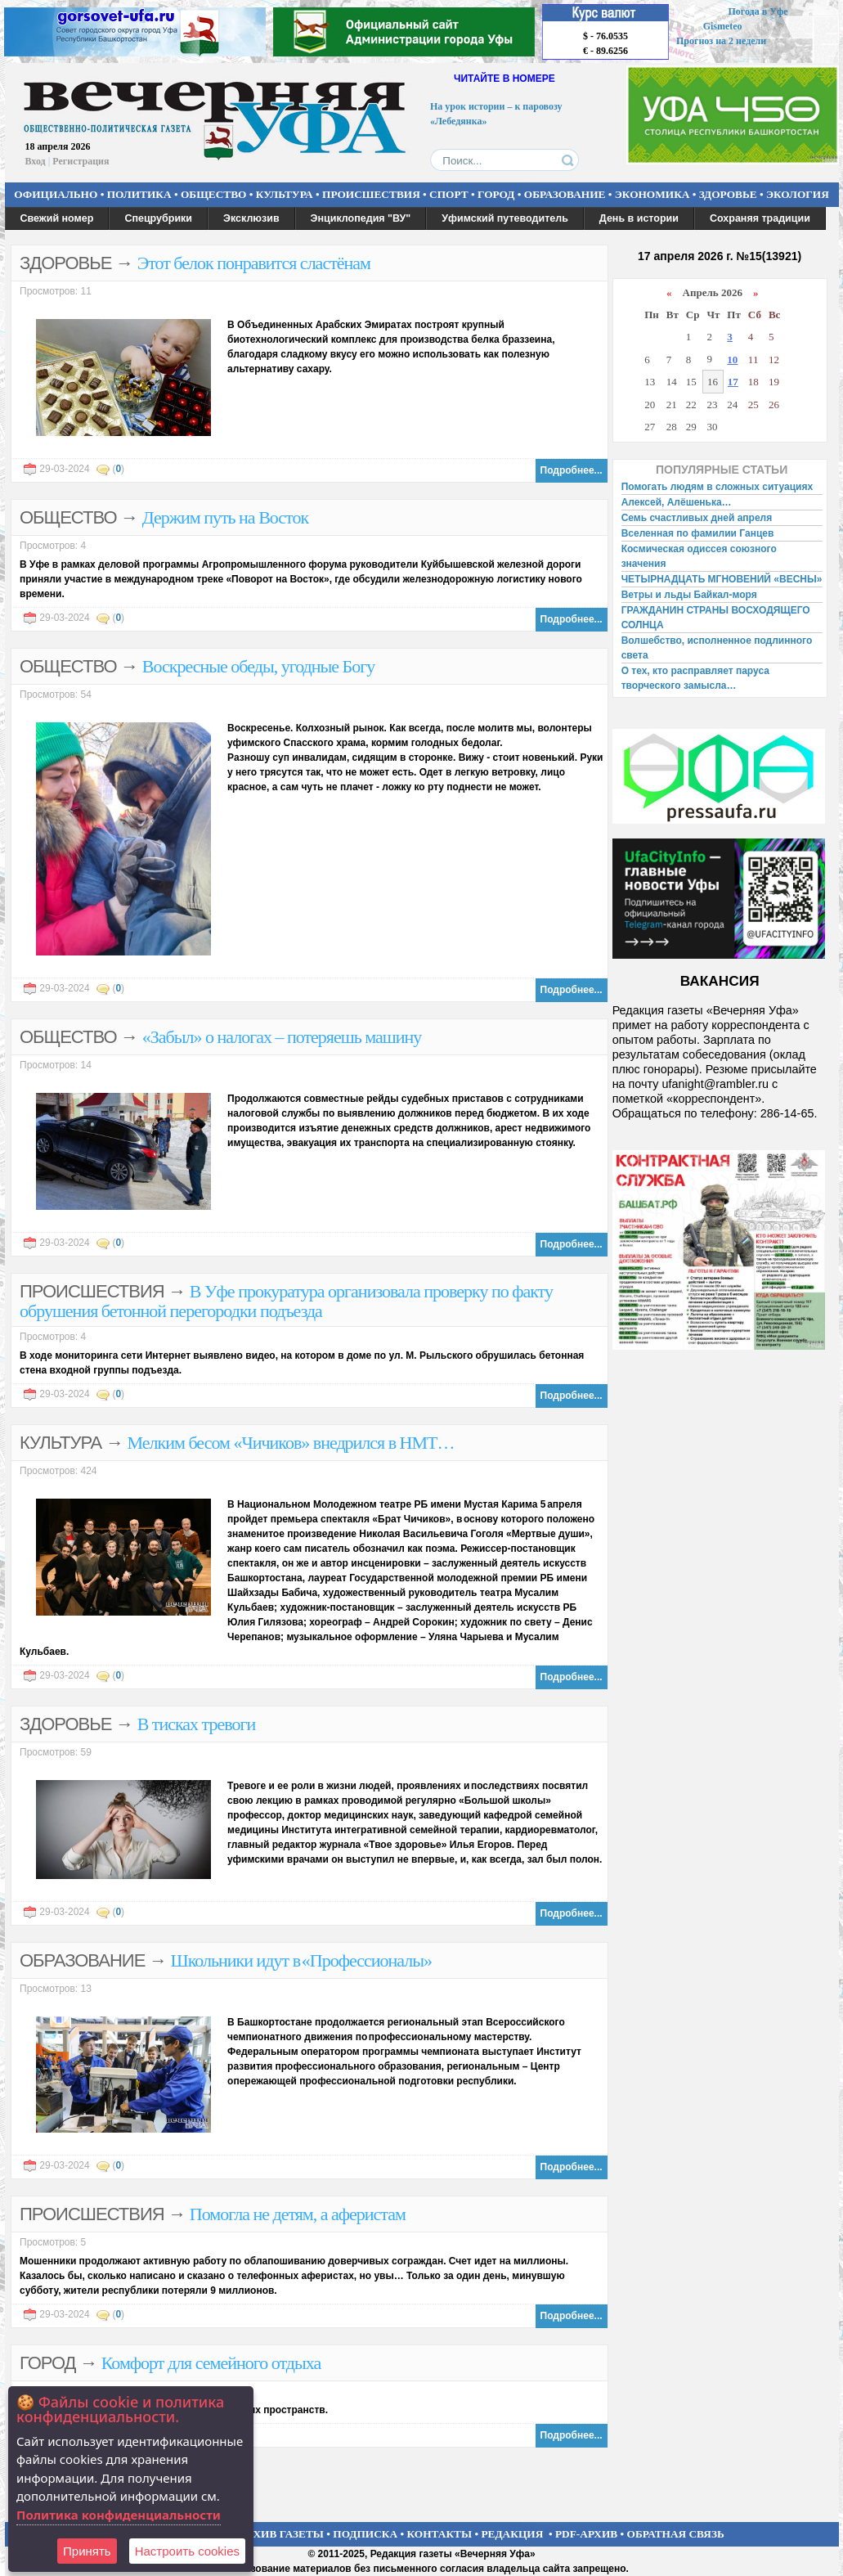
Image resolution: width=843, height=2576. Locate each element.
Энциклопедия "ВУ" (361, 218)
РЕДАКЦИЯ (512, 2534)
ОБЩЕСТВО (213, 194)
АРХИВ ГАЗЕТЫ (281, 2534)
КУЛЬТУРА (284, 194)
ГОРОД (496, 194)
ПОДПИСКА (365, 2534)
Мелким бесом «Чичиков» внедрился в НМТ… (291, 1442)
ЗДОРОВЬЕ (728, 194)
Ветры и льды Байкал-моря (689, 594)
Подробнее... (571, 470)
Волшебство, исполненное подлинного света (717, 648)
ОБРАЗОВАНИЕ (565, 194)
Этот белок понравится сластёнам (253, 263)
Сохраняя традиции (760, 218)
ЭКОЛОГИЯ (797, 194)
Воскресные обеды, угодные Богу (258, 666)
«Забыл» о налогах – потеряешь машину (281, 1037)
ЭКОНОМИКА (652, 194)
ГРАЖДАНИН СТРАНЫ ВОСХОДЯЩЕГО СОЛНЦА (715, 618)
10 (732, 359)
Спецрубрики (158, 218)
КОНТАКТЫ (440, 2534)
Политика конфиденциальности (118, 2514)
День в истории (639, 218)
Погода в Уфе (757, 11)
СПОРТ (449, 194)
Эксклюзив (251, 218)
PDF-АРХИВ (586, 2534)
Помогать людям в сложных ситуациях (717, 486)
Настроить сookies (187, 2551)
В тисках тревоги (196, 1724)
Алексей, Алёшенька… (676, 502)
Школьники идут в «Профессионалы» (301, 1960)
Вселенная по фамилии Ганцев (697, 533)
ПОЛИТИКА (139, 194)
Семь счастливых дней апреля (697, 518)
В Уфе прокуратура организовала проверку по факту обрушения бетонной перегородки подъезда (286, 1301)
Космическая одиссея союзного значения (699, 556)
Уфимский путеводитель (505, 218)
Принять (87, 2551)
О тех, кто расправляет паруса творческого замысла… (695, 678)
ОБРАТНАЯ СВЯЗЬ (675, 2534)
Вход (35, 161)
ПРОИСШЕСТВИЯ (371, 194)
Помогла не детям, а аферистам (298, 2214)
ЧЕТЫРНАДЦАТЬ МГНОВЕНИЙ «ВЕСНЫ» (722, 579)
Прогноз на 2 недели (721, 41)
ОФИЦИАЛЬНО (55, 194)
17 (733, 381)
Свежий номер (57, 218)
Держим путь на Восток (225, 517)
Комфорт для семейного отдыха (211, 2363)
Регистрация (80, 161)
